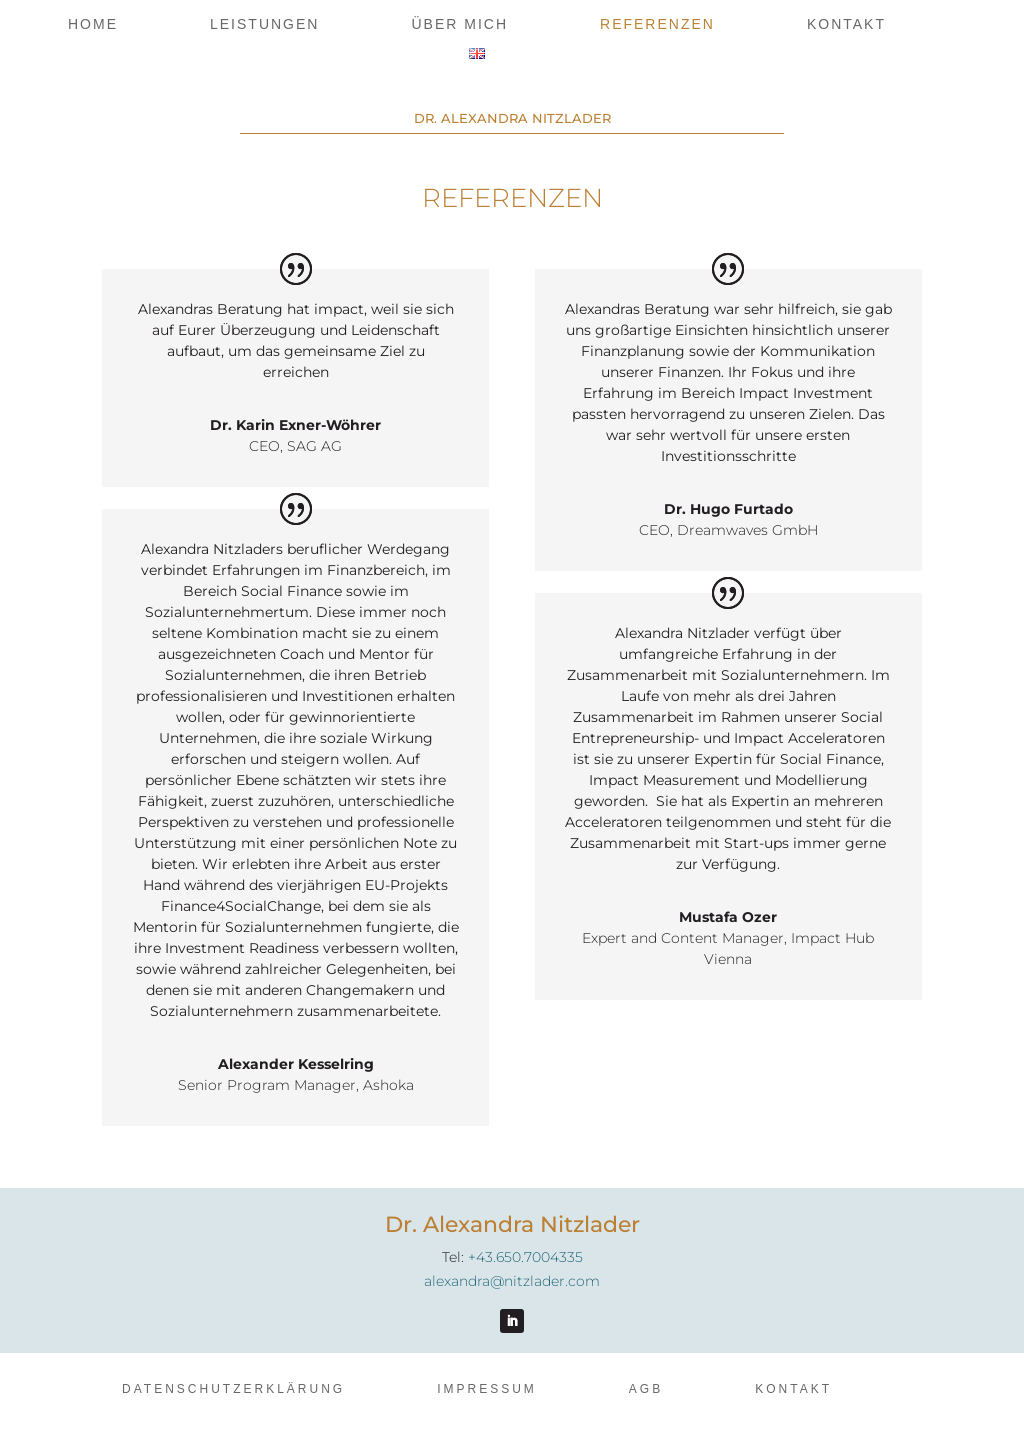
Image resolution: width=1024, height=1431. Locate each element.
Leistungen (264, 24)
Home (93, 24)
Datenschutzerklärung (233, 1389)
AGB (646, 1389)
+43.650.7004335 (525, 1257)
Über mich (459, 24)
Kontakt (846, 24)
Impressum (487, 1389)
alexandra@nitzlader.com (512, 1281)
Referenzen (657, 24)
